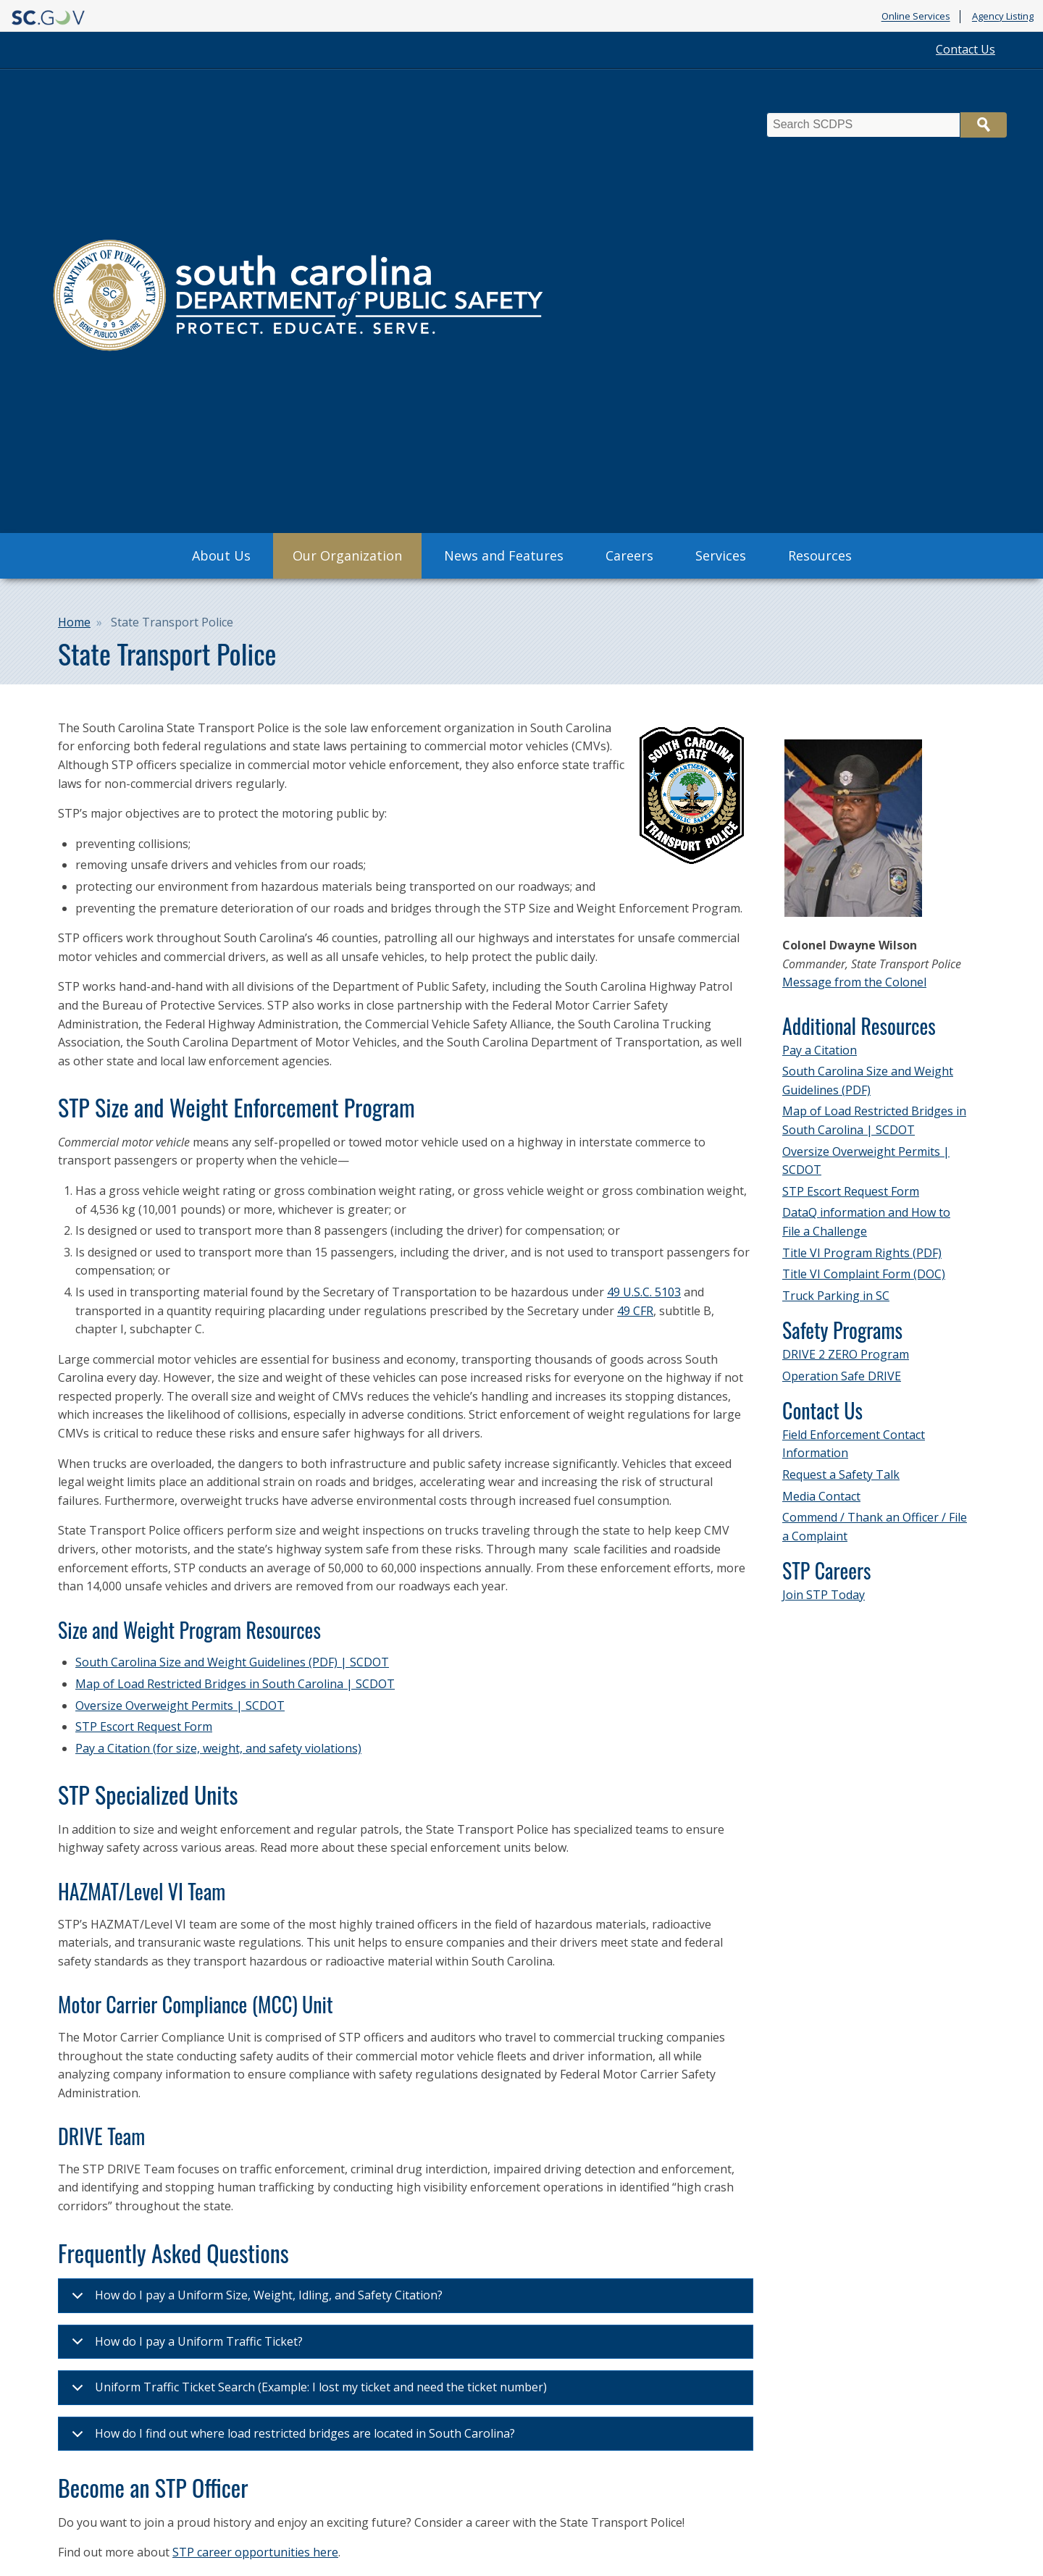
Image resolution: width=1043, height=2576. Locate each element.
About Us (221, 555)
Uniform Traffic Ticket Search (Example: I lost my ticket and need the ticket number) (307, 2391)
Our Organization (347, 555)
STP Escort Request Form (143, 1726)
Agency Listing (1003, 16)
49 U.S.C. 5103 (644, 1292)
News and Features (504, 555)
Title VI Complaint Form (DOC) (863, 1274)
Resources (820, 555)
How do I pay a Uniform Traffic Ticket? (185, 2346)
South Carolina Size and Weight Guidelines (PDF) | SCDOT (232, 1662)
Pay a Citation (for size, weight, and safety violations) (218, 1748)
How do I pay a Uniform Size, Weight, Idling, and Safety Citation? (255, 2299)
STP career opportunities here (255, 2552)
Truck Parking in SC (835, 1296)
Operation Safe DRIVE (841, 1376)
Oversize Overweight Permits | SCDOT (180, 1705)
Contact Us (965, 49)
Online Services (915, 16)
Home (74, 622)
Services (720, 555)
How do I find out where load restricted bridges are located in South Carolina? (291, 2438)
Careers (629, 555)
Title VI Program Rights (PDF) (862, 1253)
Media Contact (821, 1496)
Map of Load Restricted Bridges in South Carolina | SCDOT (235, 1684)
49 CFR (635, 1311)
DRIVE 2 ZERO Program (845, 1354)
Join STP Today (823, 1595)
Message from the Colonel (854, 982)
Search (983, 125)
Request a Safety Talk (841, 1474)
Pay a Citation (819, 1050)
